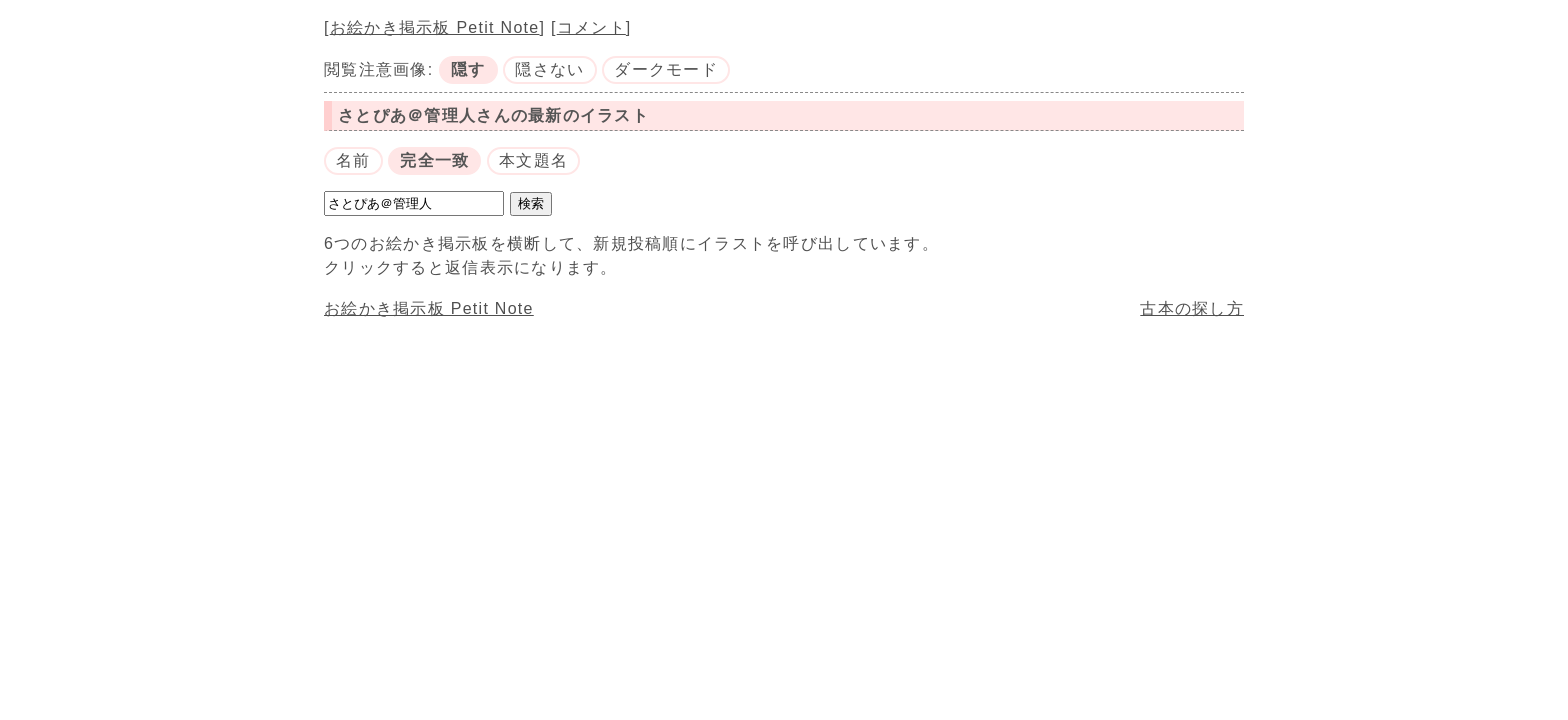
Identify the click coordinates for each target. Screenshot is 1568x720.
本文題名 (533, 160)
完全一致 (434, 160)
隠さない (549, 69)
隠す (468, 69)
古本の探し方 (1192, 308)
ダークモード (666, 69)
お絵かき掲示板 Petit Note (435, 27)
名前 (353, 160)
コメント (591, 27)
